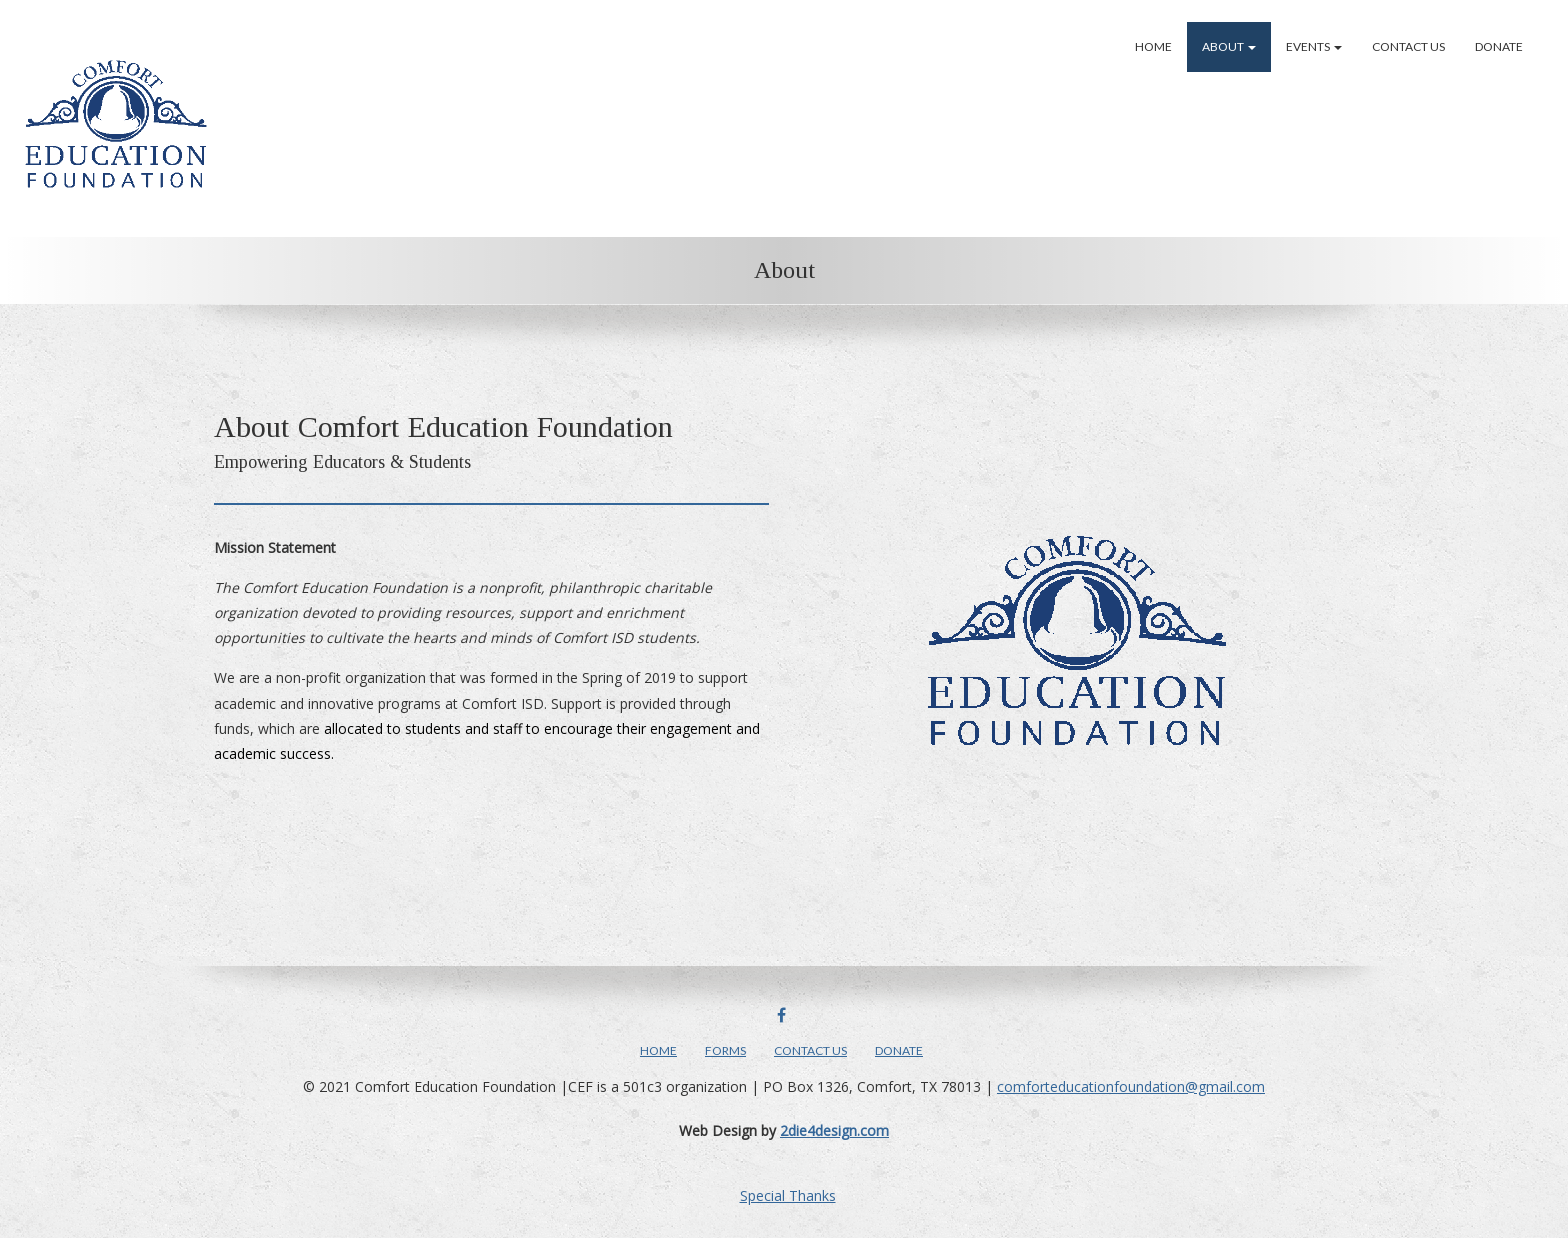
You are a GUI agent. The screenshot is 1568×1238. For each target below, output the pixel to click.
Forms (725, 1050)
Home (1153, 46)
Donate (1499, 46)
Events (1314, 46)
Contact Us (1408, 46)
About (1229, 46)
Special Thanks (788, 1195)
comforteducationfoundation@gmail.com (1131, 1086)
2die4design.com (834, 1130)
